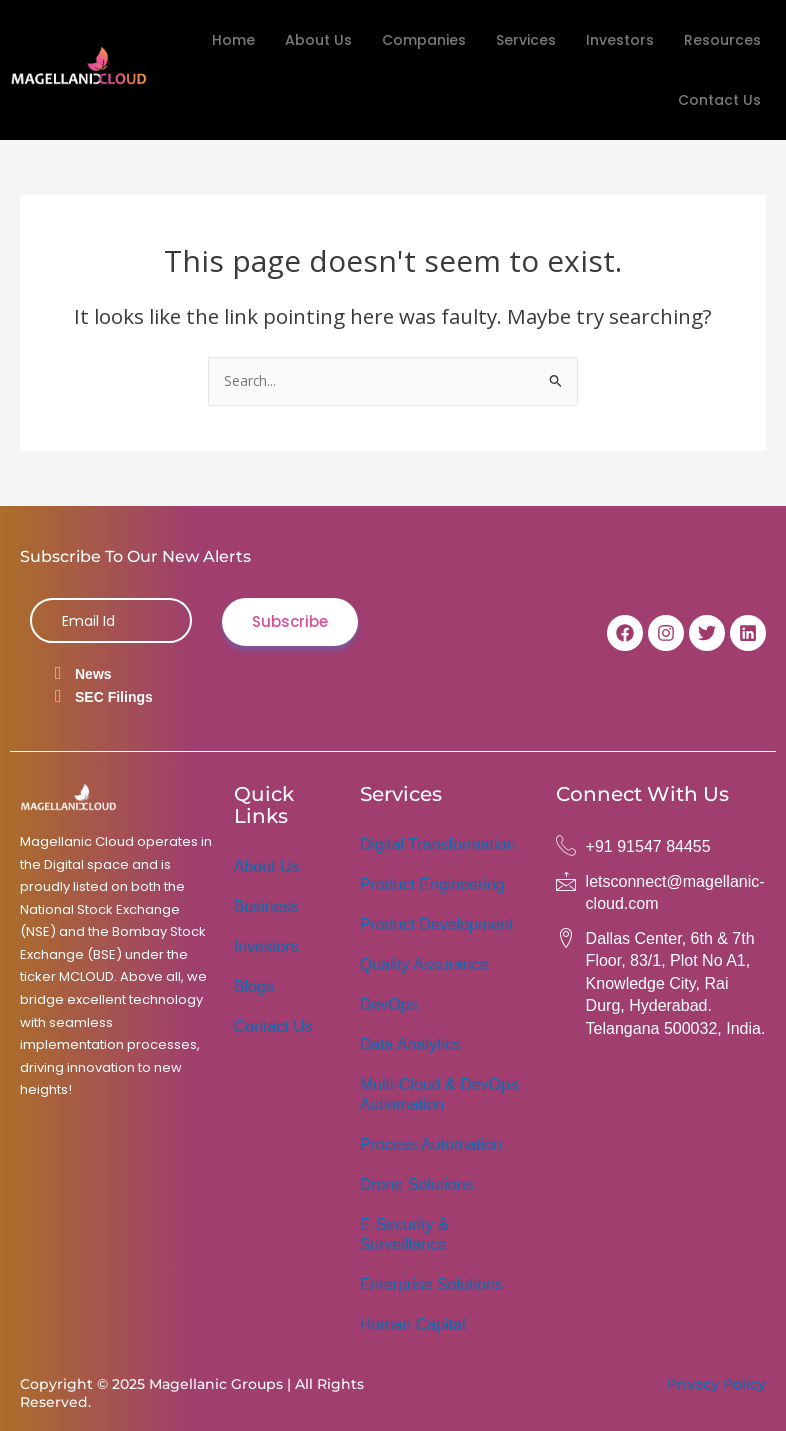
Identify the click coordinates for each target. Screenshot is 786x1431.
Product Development (437, 924)
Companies (424, 40)
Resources (722, 40)
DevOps (389, 1004)
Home (233, 40)
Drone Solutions (417, 1184)
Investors (620, 40)
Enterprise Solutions (431, 1284)
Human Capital (413, 1324)
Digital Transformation (438, 844)
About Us (318, 40)
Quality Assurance (424, 964)
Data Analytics (410, 1044)
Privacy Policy (716, 1384)
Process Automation (431, 1144)
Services (526, 40)
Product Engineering (432, 884)
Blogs (254, 986)
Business (266, 906)
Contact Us (719, 100)
